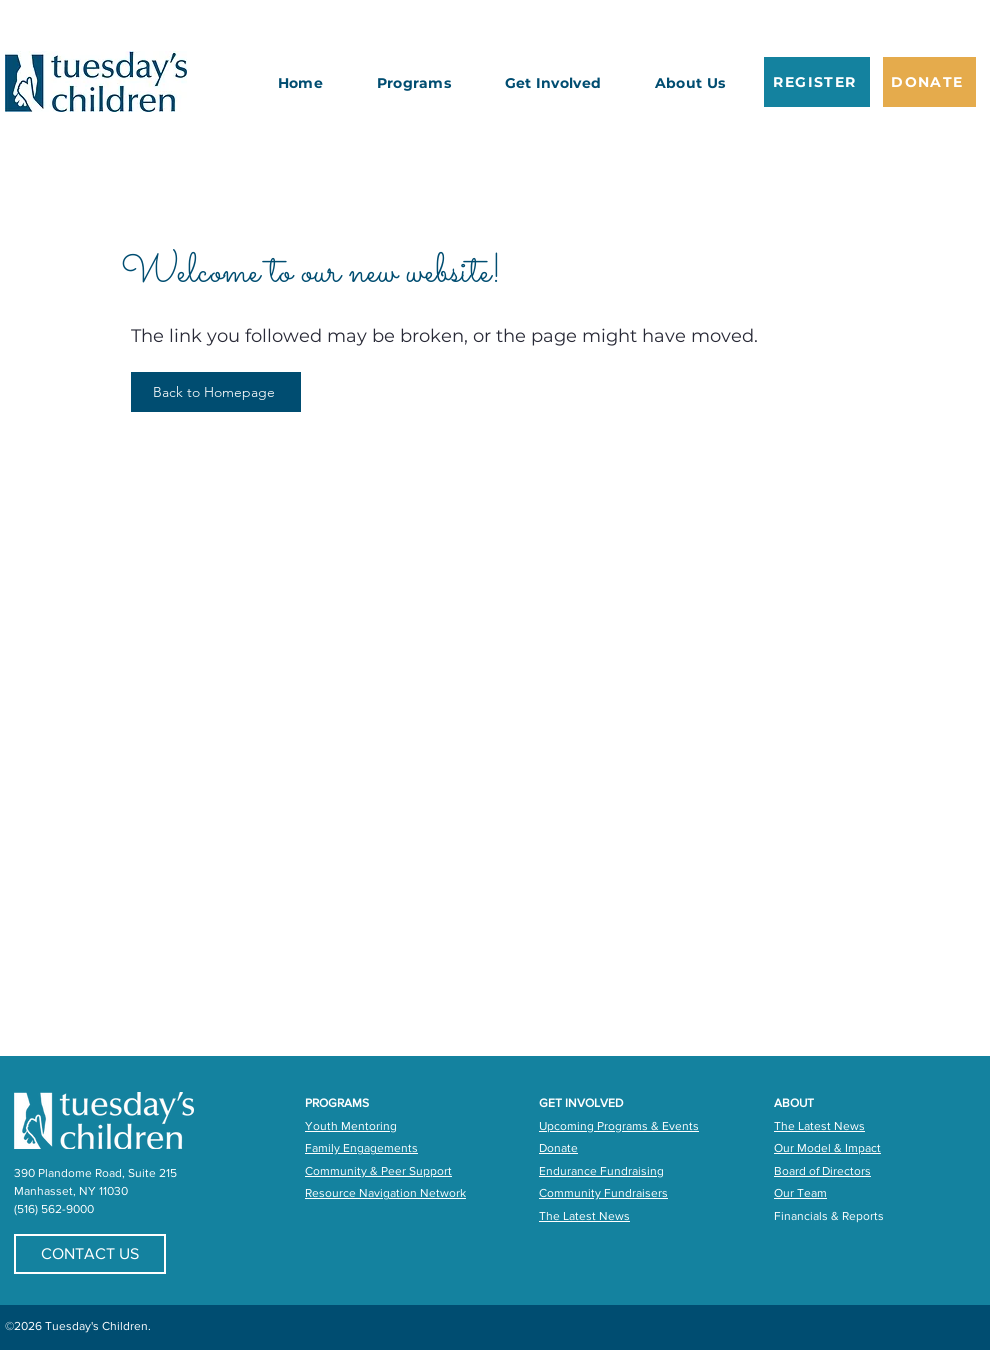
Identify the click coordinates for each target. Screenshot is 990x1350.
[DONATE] (929, 82)
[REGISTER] (817, 82)
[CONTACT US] (90, 1254)
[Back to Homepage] (216, 392)
